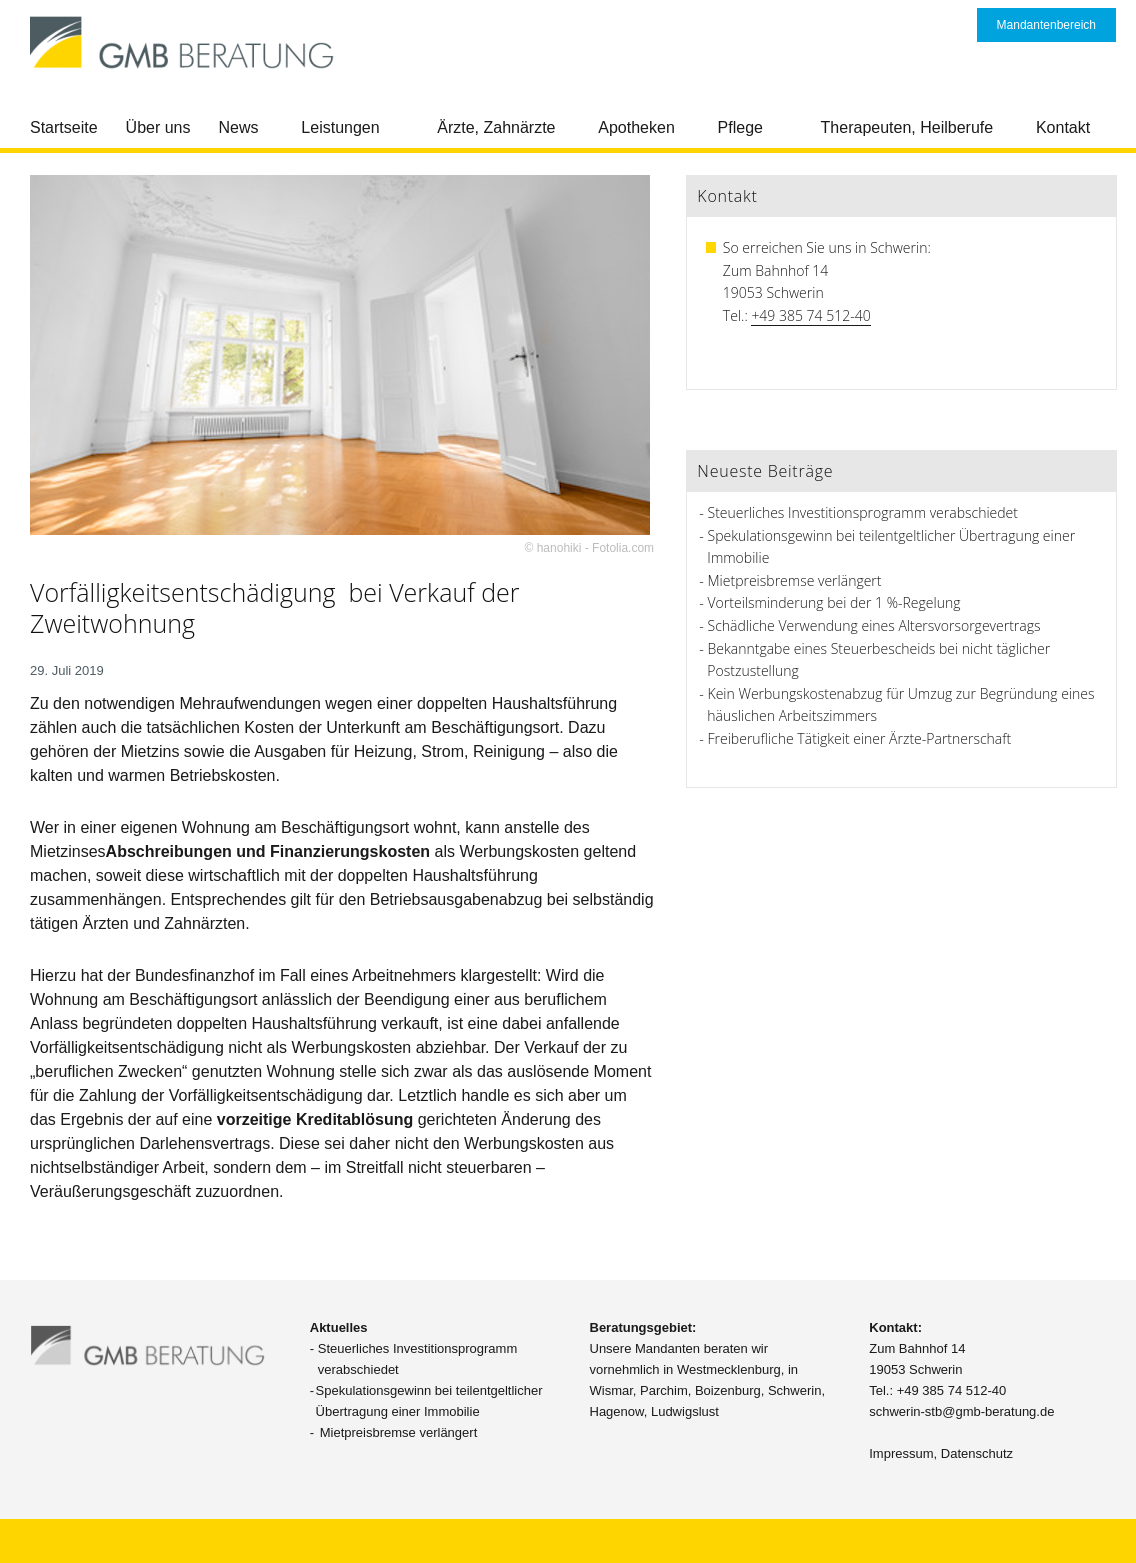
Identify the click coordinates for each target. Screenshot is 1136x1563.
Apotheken (636, 127)
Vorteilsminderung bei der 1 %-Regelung (834, 602)
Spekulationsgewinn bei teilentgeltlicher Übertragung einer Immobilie (429, 1401)
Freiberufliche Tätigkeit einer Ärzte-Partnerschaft (860, 738)
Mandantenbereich (1046, 25)
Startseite (64, 127)
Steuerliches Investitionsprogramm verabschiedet (863, 512)
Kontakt (1063, 127)
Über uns (158, 127)
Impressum (901, 1453)
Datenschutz (977, 1453)
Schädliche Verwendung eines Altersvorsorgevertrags (874, 625)
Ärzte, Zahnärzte (496, 127)
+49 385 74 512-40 (810, 315)
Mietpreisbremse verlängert (795, 580)
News (239, 127)
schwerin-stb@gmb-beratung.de (961, 1411)
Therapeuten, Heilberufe (907, 127)
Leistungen (340, 127)
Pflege (740, 127)
